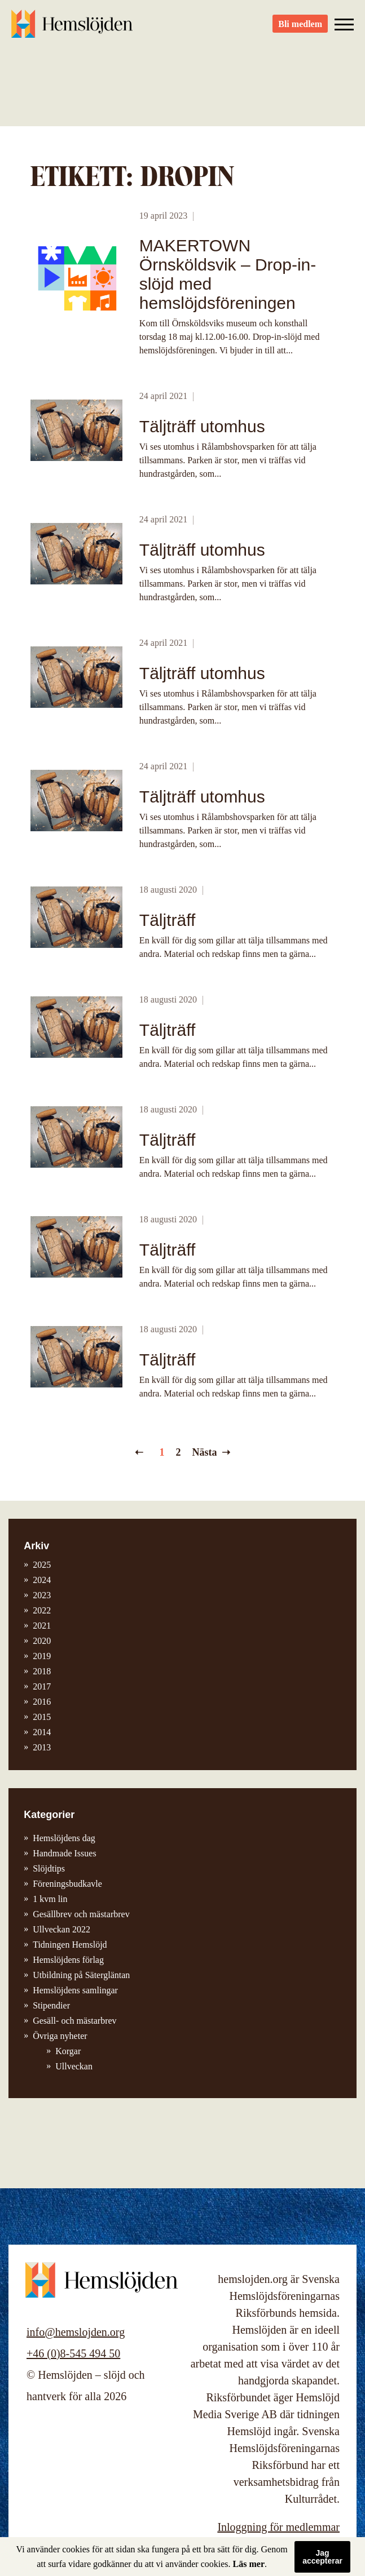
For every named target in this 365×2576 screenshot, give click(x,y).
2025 (42, 1564)
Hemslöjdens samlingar (75, 1990)
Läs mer (249, 2564)
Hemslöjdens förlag (68, 1960)
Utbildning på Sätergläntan (81, 1975)
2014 (42, 1732)
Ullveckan (74, 2066)
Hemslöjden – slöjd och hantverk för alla (73, 28)
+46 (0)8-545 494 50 (73, 2353)
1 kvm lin (50, 1899)
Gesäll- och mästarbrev (74, 2020)
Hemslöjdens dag (64, 1838)
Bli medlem (300, 28)
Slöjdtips (49, 1868)
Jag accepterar (322, 2556)
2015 (42, 1717)
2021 (42, 1625)
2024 (42, 1580)
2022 (42, 1610)
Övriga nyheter (60, 2036)
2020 (42, 1641)
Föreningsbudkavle (67, 1883)
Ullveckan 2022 (61, 1929)
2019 (42, 1656)
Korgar (68, 2051)
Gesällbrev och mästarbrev (81, 1914)
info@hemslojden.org (76, 2332)
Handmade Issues (64, 1853)
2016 (42, 1701)
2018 (42, 1671)
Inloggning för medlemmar (278, 2527)
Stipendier (51, 2005)
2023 (42, 1595)
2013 (42, 1747)
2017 (42, 1686)
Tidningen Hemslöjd (70, 1944)
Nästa (204, 1452)
